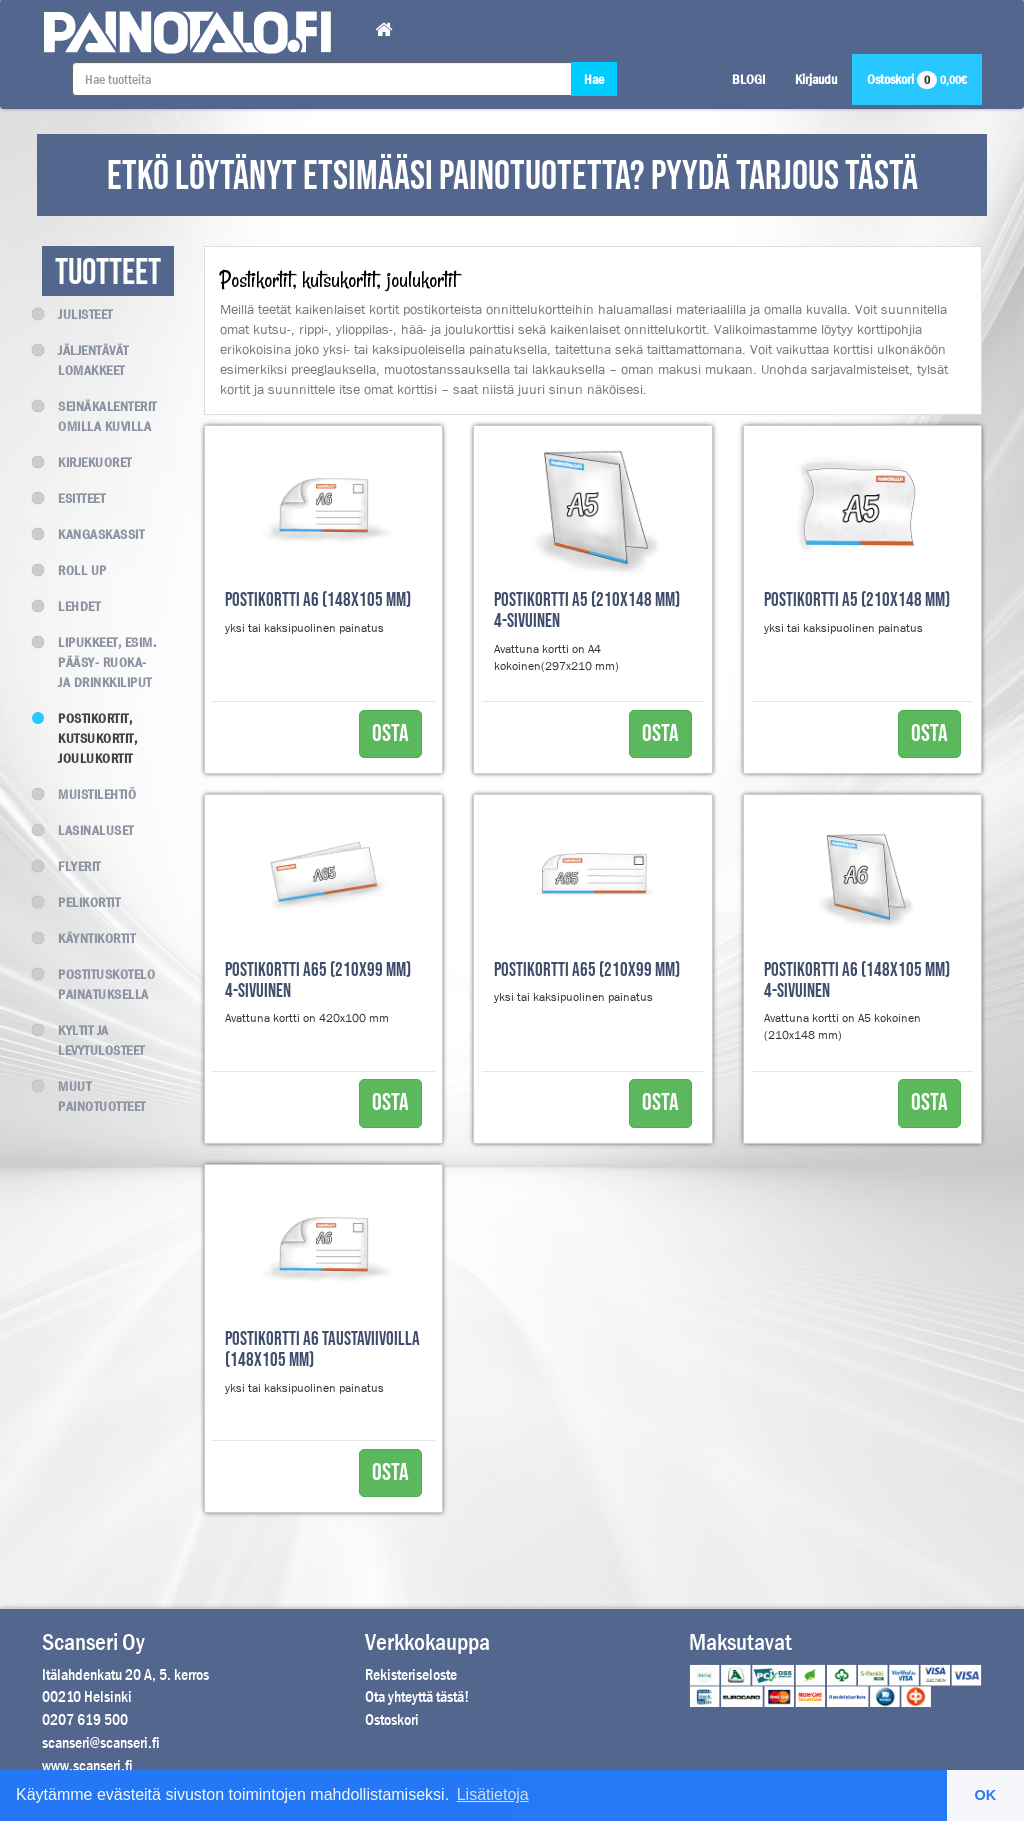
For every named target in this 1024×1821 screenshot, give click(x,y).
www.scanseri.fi (87, 1765)
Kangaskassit (93, 534)
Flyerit (71, 866)
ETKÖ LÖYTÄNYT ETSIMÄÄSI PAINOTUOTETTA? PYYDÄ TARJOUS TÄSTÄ (512, 177)
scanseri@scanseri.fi (101, 1742)
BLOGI (748, 79)
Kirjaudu (816, 79)
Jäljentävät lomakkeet (85, 360)
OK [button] (986, 1795)
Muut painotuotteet (94, 1096)
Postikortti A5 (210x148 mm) (857, 600)
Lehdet (71, 606)
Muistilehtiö (89, 794)
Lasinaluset (88, 830)
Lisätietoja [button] (493, 1794)
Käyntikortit (88, 938)
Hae (594, 79)
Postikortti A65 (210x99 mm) (587, 970)
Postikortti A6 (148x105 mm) (318, 600)
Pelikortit (81, 902)
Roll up (74, 570)
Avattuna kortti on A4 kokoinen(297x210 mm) (556, 657)
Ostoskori (917, 79)
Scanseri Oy (93, 1642)
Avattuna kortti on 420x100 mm (307, 1018)
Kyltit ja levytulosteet (93, 1040)
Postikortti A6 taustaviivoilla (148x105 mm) (322, 1350)
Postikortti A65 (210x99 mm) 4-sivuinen (318, 981)
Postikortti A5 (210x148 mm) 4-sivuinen (587, 611)
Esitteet (73, 498)
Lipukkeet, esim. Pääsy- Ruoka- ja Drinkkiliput (99, 662)
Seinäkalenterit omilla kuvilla (99, 416)
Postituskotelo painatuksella (98, 984)
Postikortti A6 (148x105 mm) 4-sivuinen (857, 981)
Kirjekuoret (87, 462)
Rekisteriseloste (411, 1674)
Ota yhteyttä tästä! (417, 1696)
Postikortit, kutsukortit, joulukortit (89, 738)
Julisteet (77, 314)
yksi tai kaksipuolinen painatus (304, 628)
